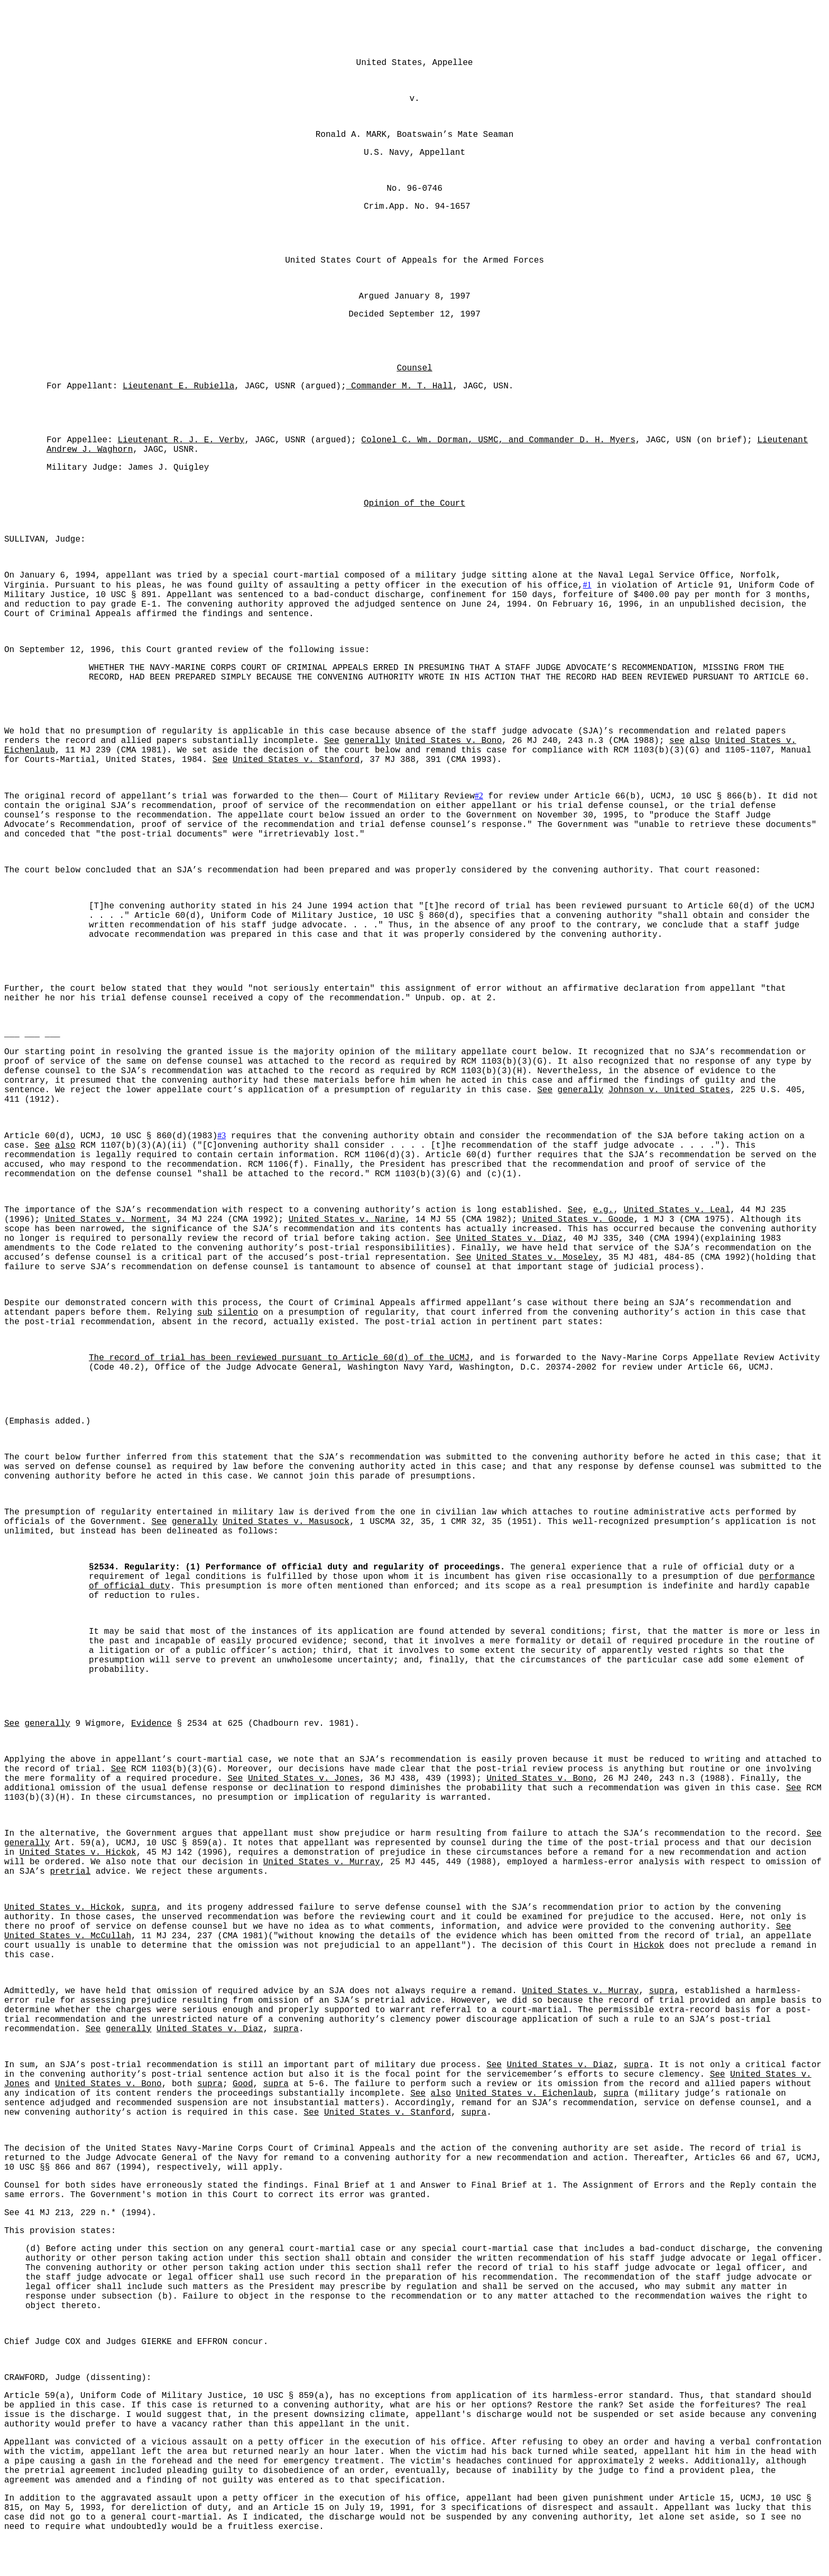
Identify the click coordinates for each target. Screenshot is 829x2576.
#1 (587, 584)
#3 (221, 1135)
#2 (479, 795)
